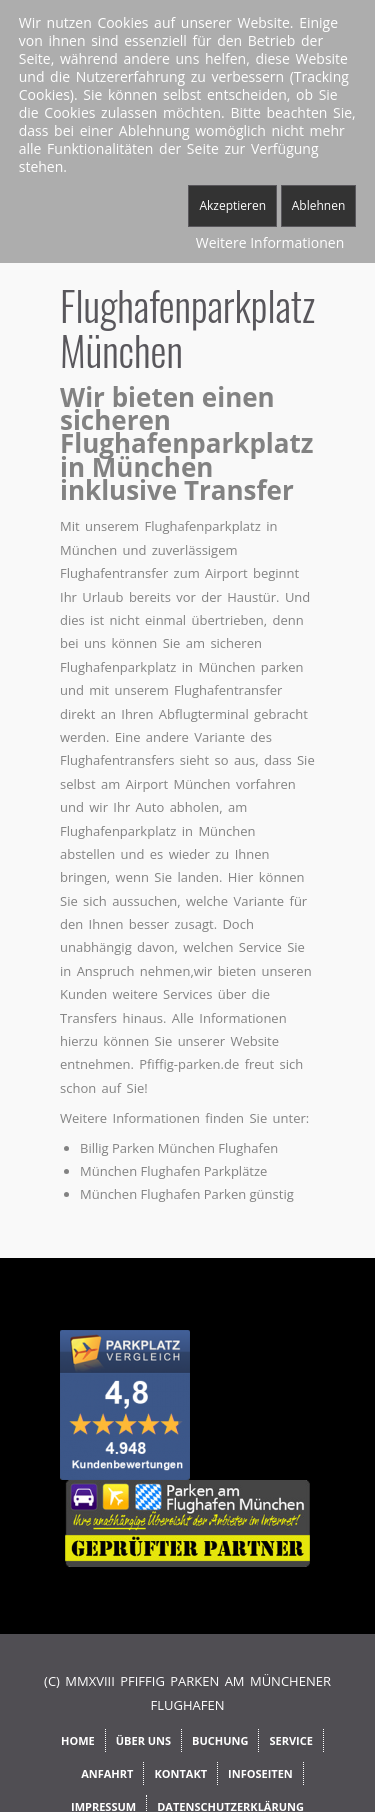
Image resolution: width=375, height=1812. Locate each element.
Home (78, 1740)
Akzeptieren (232, 205)
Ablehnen (319, 205)
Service (290, 1740)
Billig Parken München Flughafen (179, 1148)
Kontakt (180, 1773)
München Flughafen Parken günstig (187, 1194)
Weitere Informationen (270, 242)
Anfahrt (107, 1773)
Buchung (220, 1740)
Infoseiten (260, 1773)
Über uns (143, 1740)
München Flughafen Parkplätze (173, 1171)
